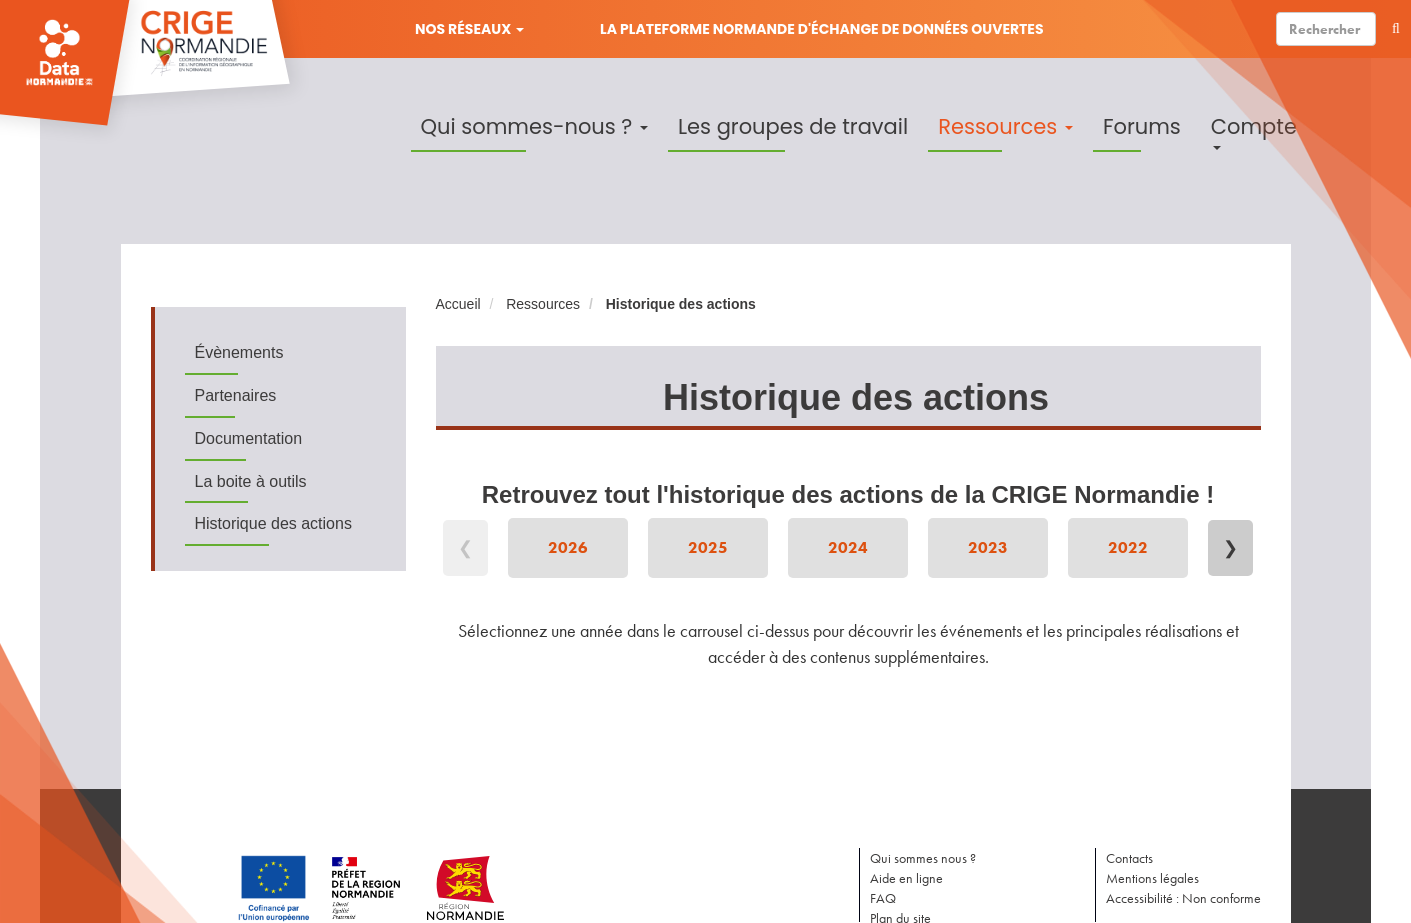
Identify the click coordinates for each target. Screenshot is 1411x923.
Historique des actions (273, 523)
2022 (1128, 547)
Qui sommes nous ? (923, 858)
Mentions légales (1152, 878)
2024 (848, 547)
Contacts (1129, 858)
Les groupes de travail (793, 126)
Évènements (239, 352)
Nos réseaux (469, 29)
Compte (1254, 131)
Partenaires (236, 395)
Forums (1142, 126)
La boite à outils (251, 481)
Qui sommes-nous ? (534, 126)
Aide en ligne (906, 878)
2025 (708, 547)
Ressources (1005, 126)
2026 (568, 547)
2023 (988, 547)
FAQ (883, 898)
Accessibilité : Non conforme (1183, 898)
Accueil (458, 304)
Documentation (249, 438)
